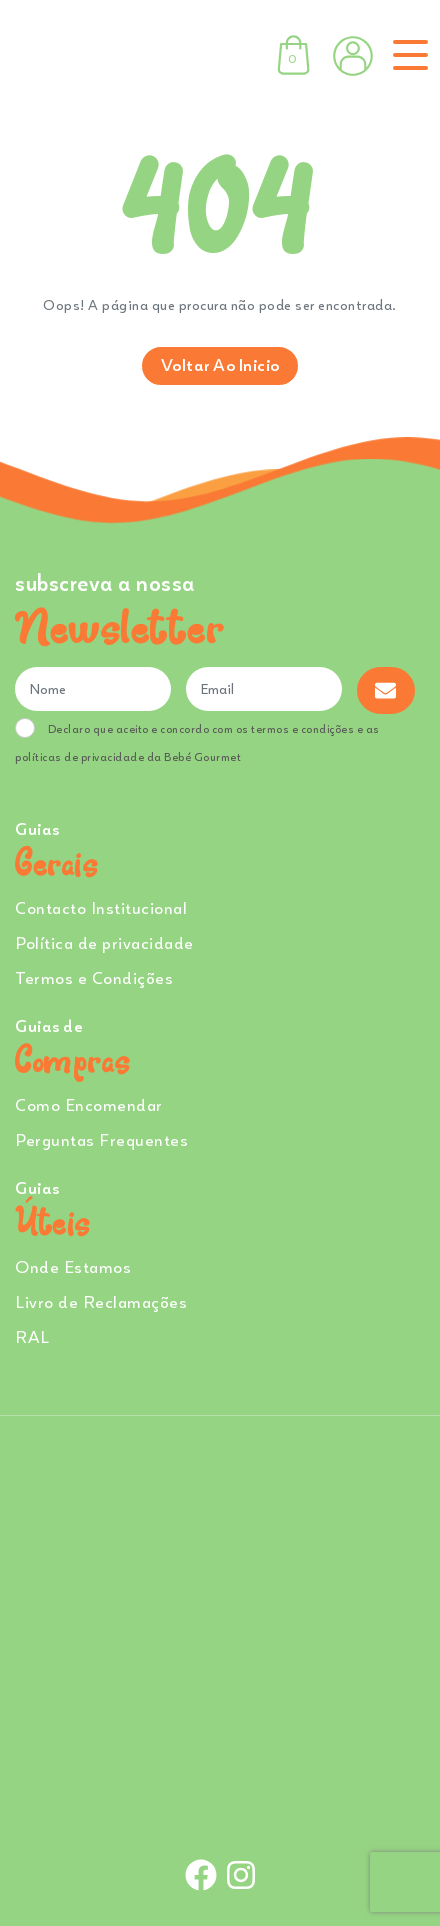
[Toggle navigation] (406, 55)
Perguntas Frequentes (101, 1139)
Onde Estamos (73, 1266)
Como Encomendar (89, 1104)
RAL (32, 1336)
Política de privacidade (104, 942)
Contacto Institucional (101, 907)
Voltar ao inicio (220, 364)
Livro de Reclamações (101, 1301)
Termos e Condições (94, 977)
